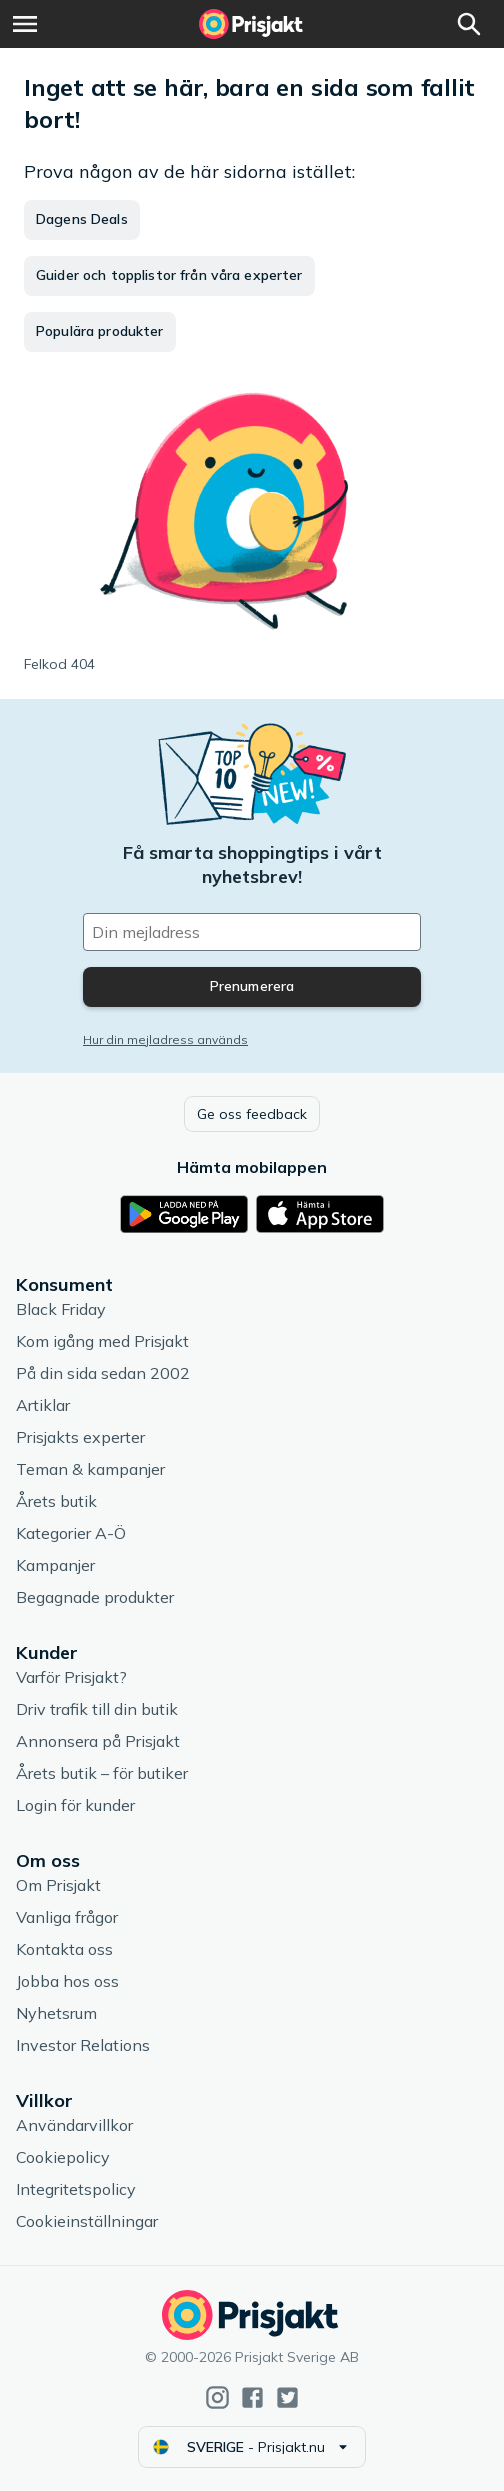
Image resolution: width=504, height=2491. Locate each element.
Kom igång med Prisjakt (102, 1341)
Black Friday (61, 1309)
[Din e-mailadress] (252, 932)
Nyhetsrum (56, 2013)
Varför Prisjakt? (71, 1677)
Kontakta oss (64, 1949)
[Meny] (25, 24)
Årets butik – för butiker (102, 1773)
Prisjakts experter (80, 1437)
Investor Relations (83, 2045)
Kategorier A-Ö (71, 1533)
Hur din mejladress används (165, 1039)
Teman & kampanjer (90, 1469)
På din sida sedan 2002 (103, 1373)
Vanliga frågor (67, 1917)
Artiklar (43, 1405)
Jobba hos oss (67, 1981)
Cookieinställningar (87, 2221)
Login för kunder (75, 1805)
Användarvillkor (74, 2125)
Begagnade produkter (95, 1597)
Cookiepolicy (63, 2157)
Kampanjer (55, 1565)
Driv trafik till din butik (97, 1709)
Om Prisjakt (58, 1885)
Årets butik (56, 1501)
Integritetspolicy (76, 2189)
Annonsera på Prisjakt (98, 1741)
